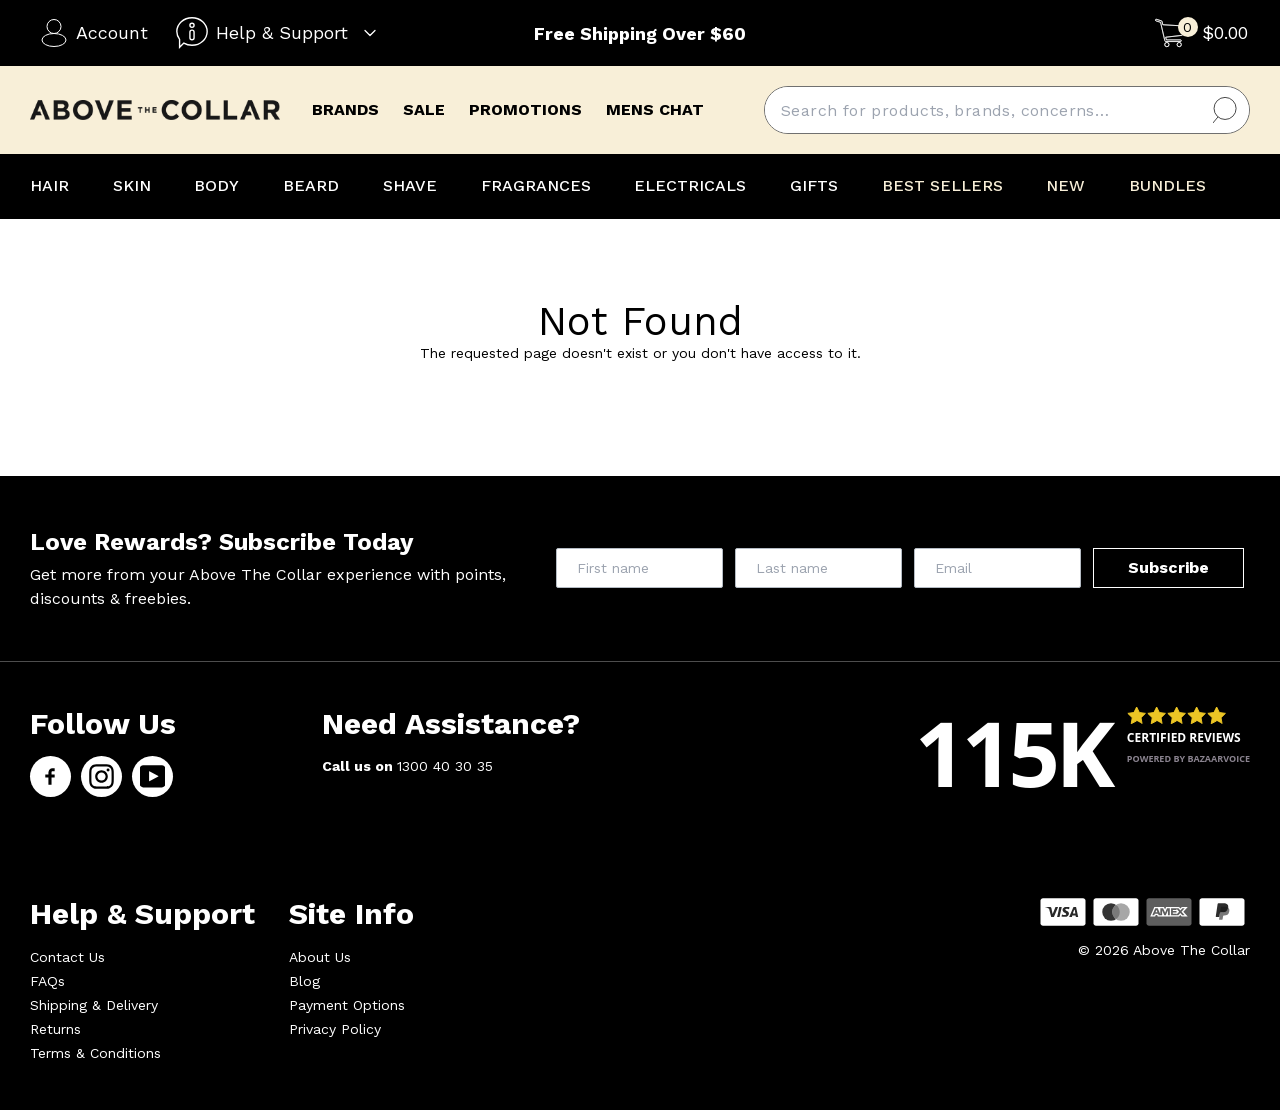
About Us (320, 957)
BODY (216, 185)
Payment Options (347, 1005)
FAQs (47, 981)
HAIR (49, 185)
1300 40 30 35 (445, 766)
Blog (304, 981)
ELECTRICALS (690, 185)
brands (345, 109)
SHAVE (410, 185)
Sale (424, 109)
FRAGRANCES (536, 185)
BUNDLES (1167, 185)
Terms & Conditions (95, 1053)
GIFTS (814, 185)
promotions (525, 109)
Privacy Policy (335, 1029)
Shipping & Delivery (94, 1005)
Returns (55, 1029)
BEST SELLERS (942, 185)
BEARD (311, 185)
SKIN (132, 185)
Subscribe (1168, 567)
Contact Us (67, 957)
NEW (1065, 185)
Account (94, 33)
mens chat (655, 109)
